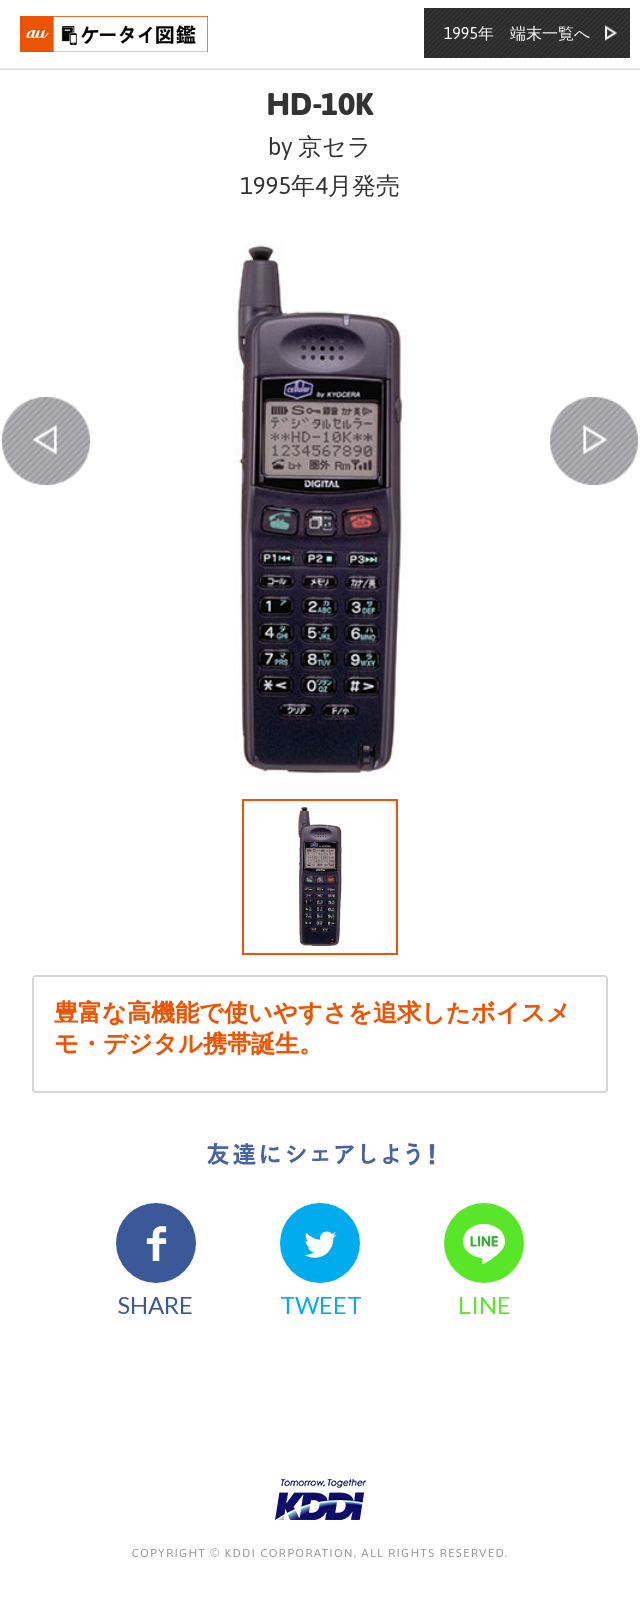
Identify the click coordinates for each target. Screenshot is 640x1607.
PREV (46, 441)
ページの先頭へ (582, 1549)
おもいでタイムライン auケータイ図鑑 (115, 34)
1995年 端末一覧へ (517, 33)
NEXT (594, 441)
